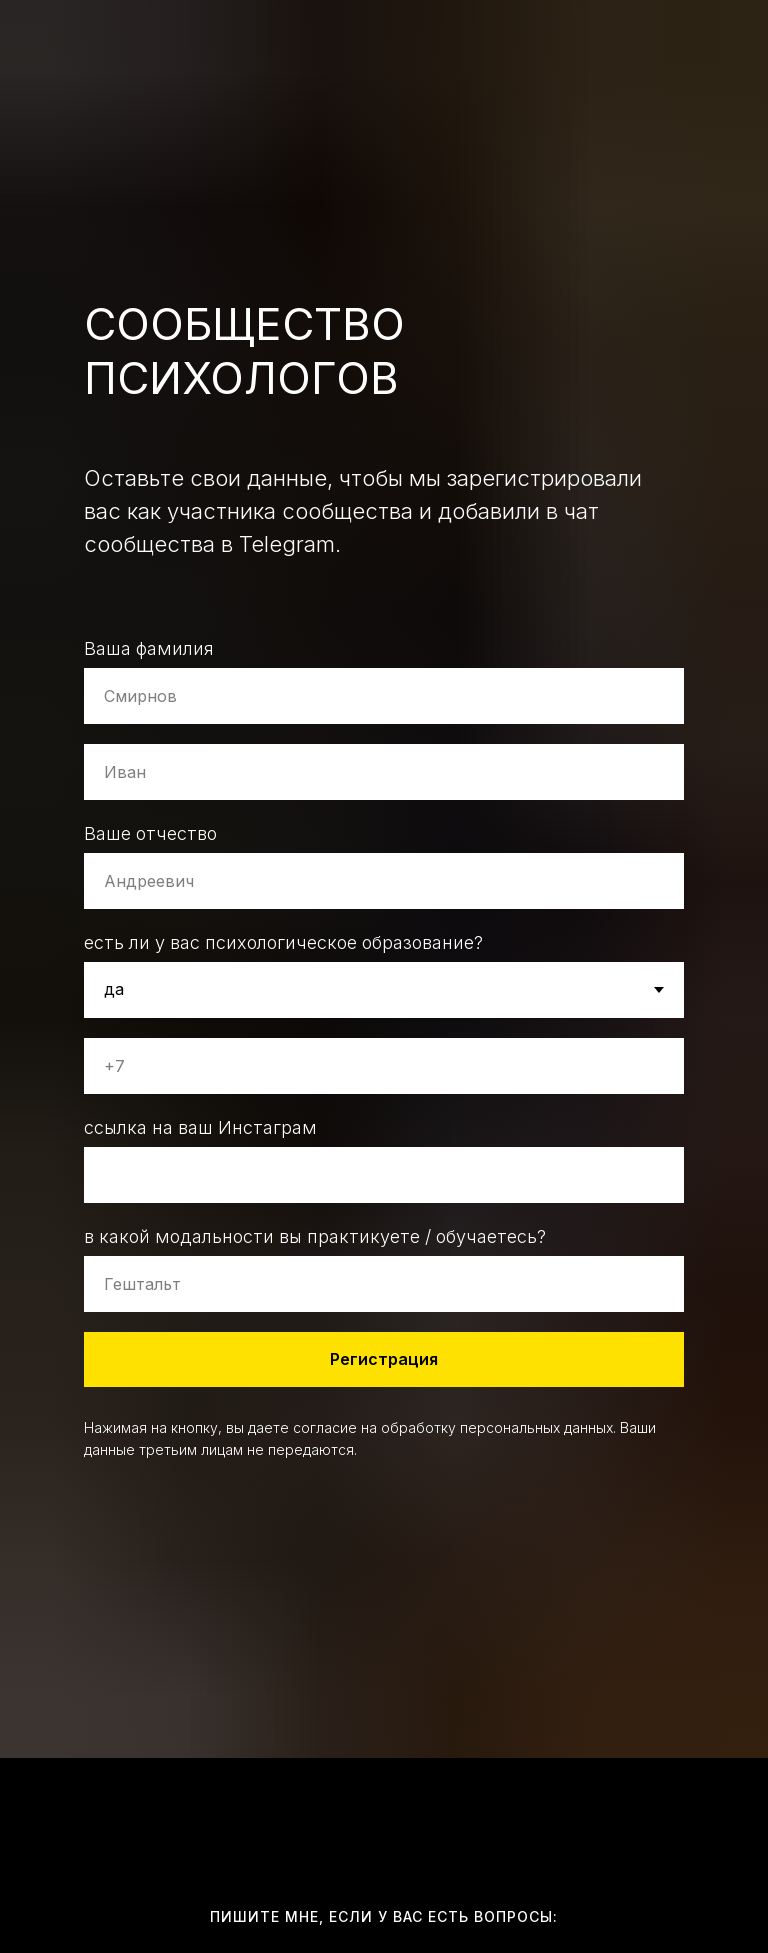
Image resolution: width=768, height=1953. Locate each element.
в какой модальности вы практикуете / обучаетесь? (315, 1236)
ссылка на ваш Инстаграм (200, 1127)
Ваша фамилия (149, 648)
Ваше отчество (150, 833)
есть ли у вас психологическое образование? (283, 942)
